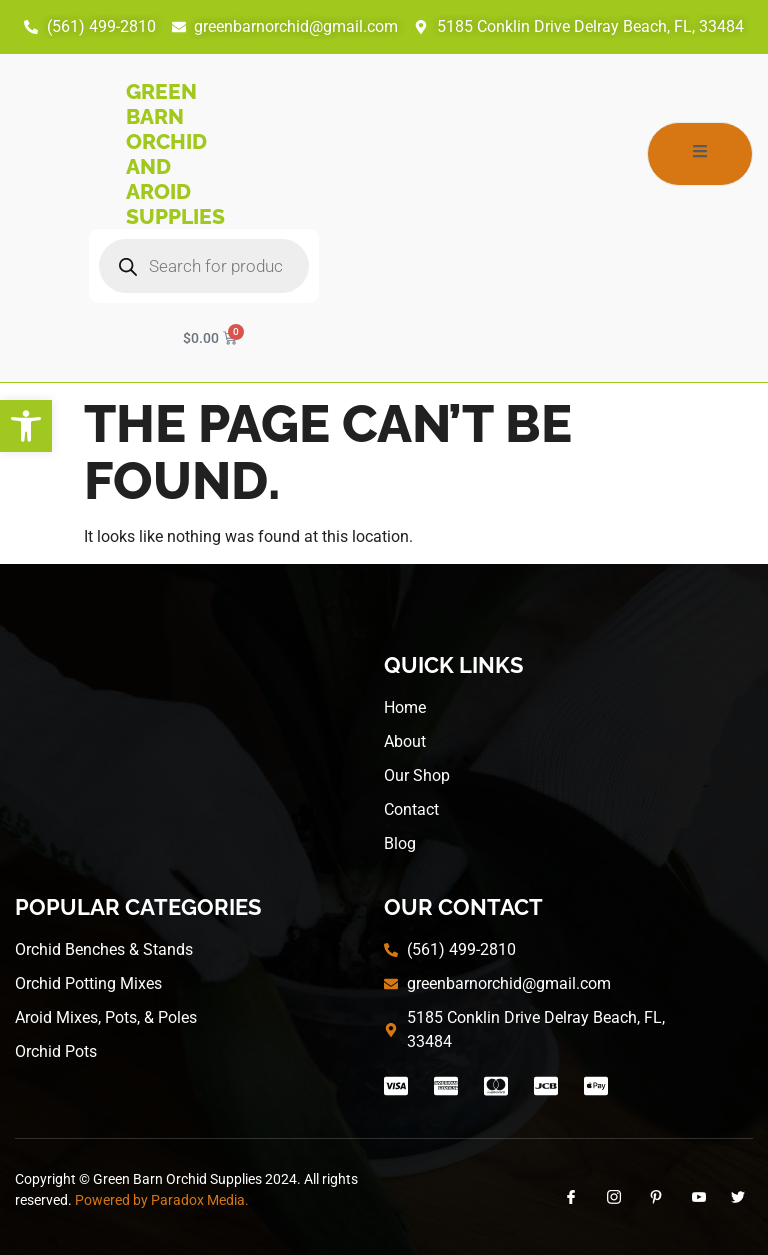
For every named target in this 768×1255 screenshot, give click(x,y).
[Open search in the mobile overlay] (204, 266)
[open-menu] (700, 154)
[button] (26, 426)
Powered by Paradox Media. (162, 1200)
